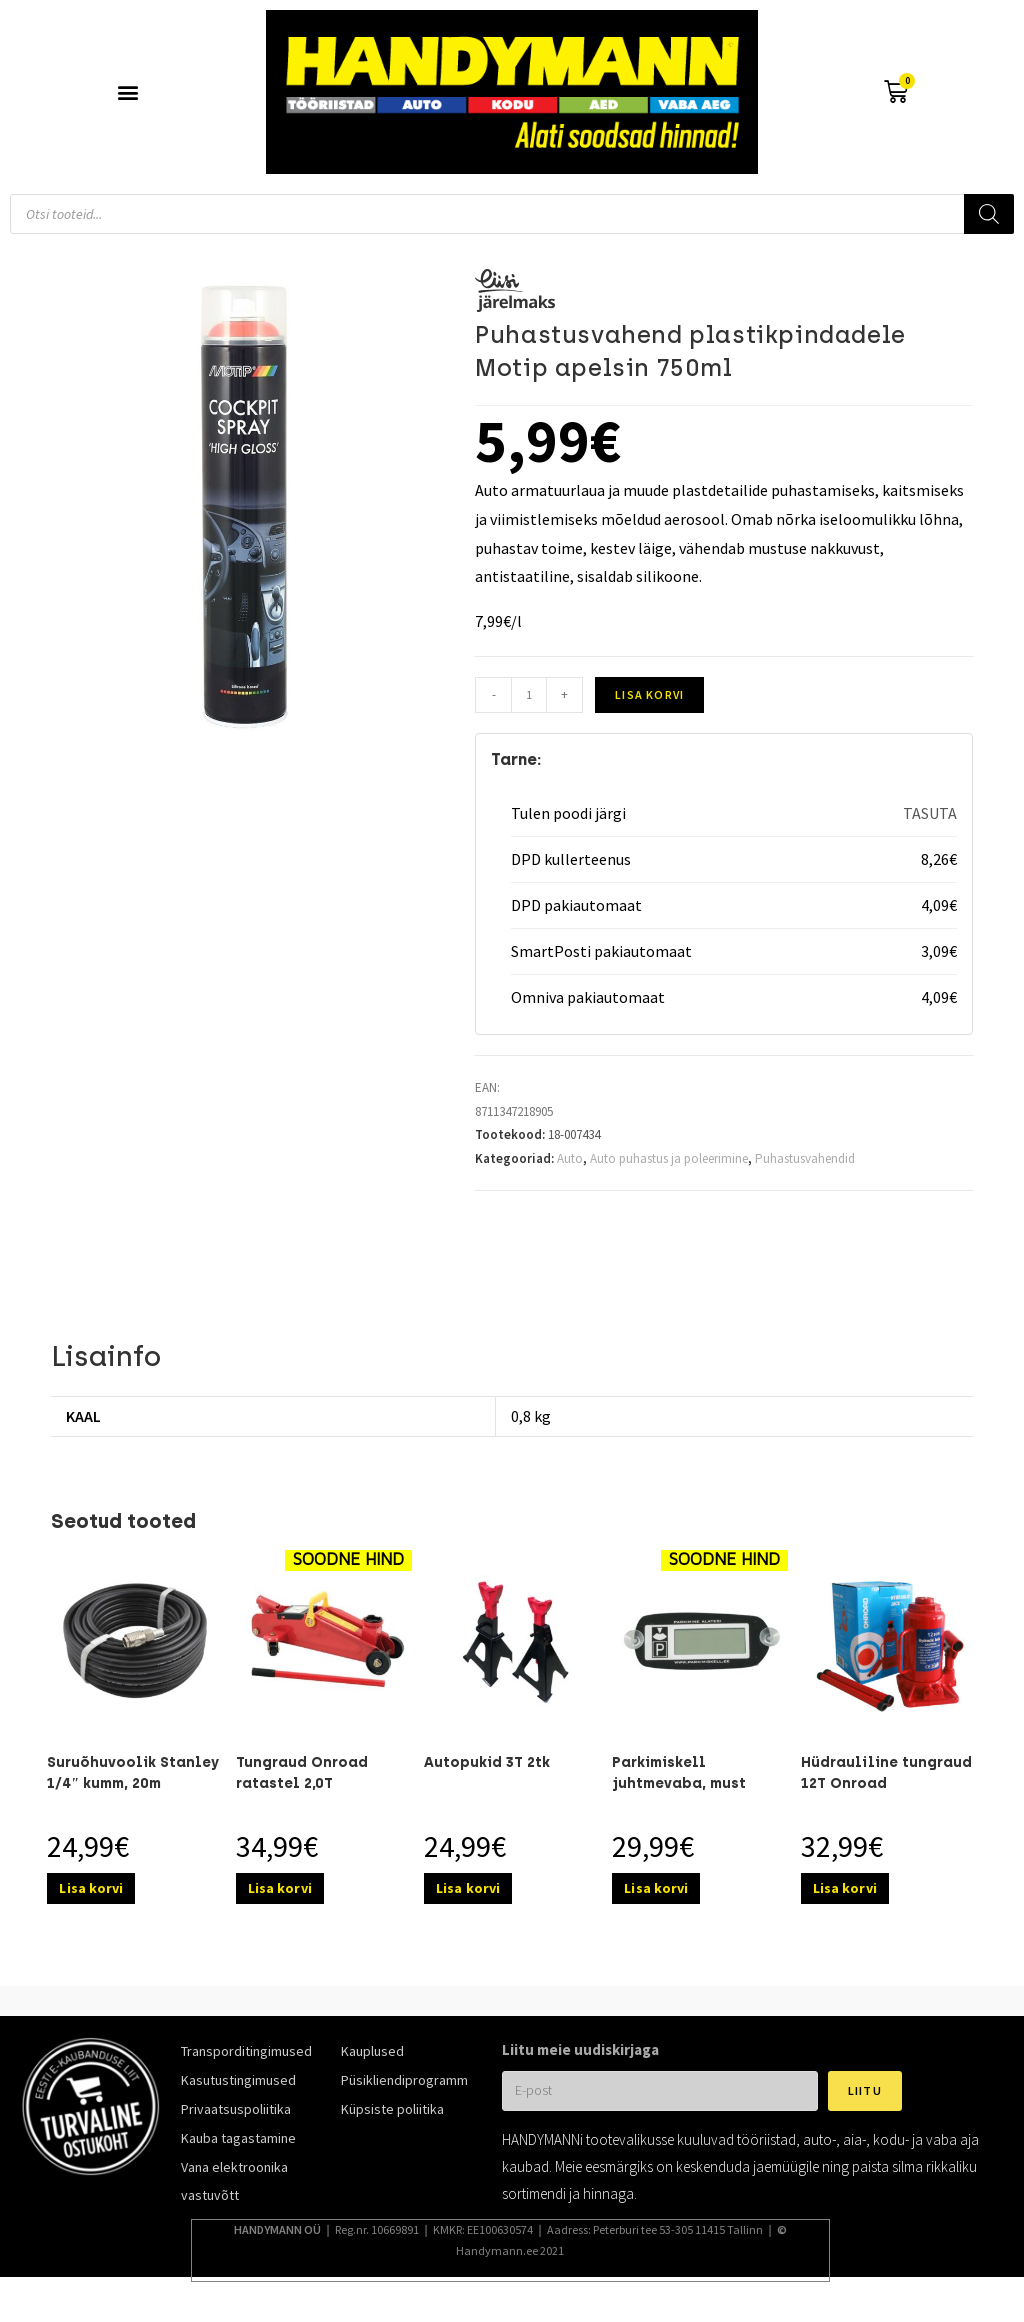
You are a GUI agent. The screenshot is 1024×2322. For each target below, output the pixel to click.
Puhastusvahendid (805, 1158)
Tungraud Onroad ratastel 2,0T (302, 1773)
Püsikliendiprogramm (404, 2080)
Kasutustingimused (238, 2080)
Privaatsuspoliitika (236, 2109)
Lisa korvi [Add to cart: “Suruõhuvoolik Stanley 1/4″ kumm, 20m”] (91, 1888)
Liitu (865, 2090)
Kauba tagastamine (238, 2138)
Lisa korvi (649, 694)
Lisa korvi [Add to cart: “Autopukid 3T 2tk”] (468, 1888)
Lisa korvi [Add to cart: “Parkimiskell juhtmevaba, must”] (656, 1888)
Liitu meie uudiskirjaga (580, 2049)
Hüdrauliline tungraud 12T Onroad (886, 1773)
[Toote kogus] (529, 695)
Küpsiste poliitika (392, 2109)
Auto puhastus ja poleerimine (669, 1158)
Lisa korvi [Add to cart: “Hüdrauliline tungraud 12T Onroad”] (845, 1888)
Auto (570, 1158)
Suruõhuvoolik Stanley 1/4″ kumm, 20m (133, 1773)
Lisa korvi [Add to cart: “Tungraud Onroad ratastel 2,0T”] (280, 1888)
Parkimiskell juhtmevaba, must (679, 1773)
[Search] (989, 214)
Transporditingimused (246, 2051)
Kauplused (372, 2051)
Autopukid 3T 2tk (487, 1762)
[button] (128, 92)
